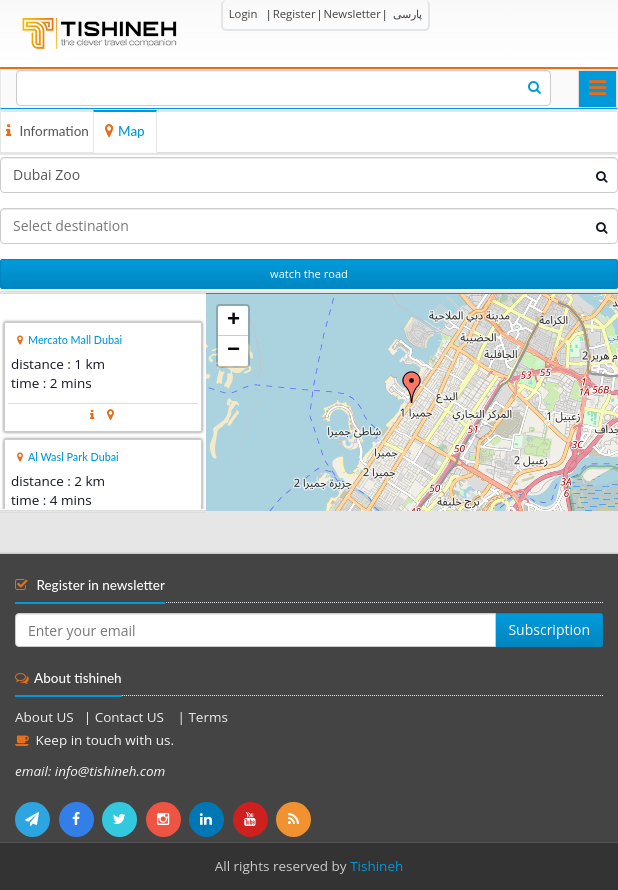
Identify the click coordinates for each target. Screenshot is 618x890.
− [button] (233, 351)
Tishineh (376, 866)
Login (243, 13)
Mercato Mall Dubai (75, 339)
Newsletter (351, 13)
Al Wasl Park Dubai (73, 456)
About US (44, 717)
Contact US (131, 717)
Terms (207, 717)
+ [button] (233, 321)
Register (294, 13)
